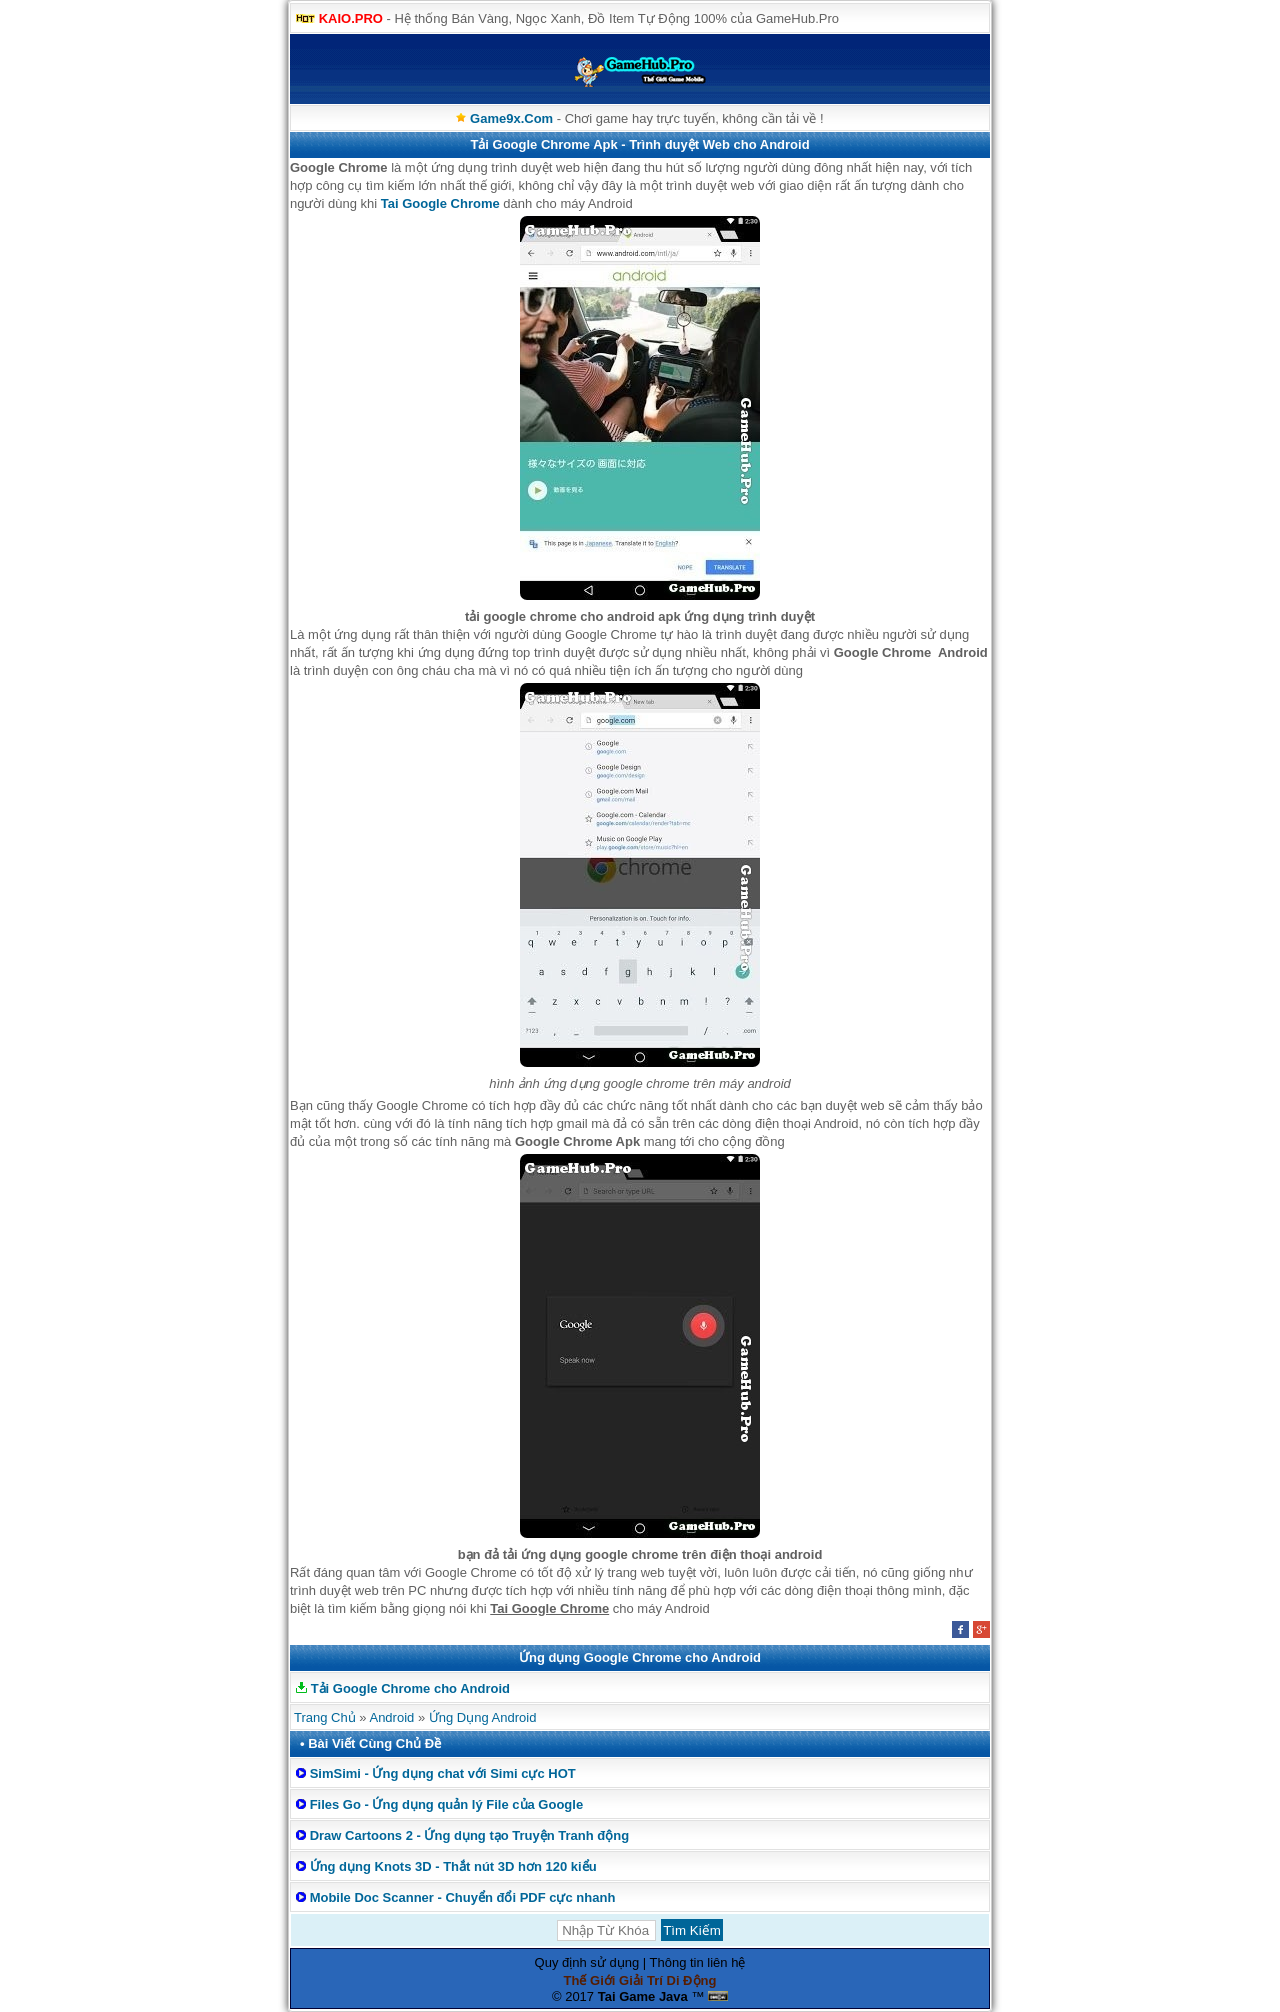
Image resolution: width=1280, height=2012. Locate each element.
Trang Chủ (325, 1717)
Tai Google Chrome (440, 203)
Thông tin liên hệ (698, 1962)
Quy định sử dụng (587, 1962)
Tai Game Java (643, 1996)
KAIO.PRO (351, 18)
